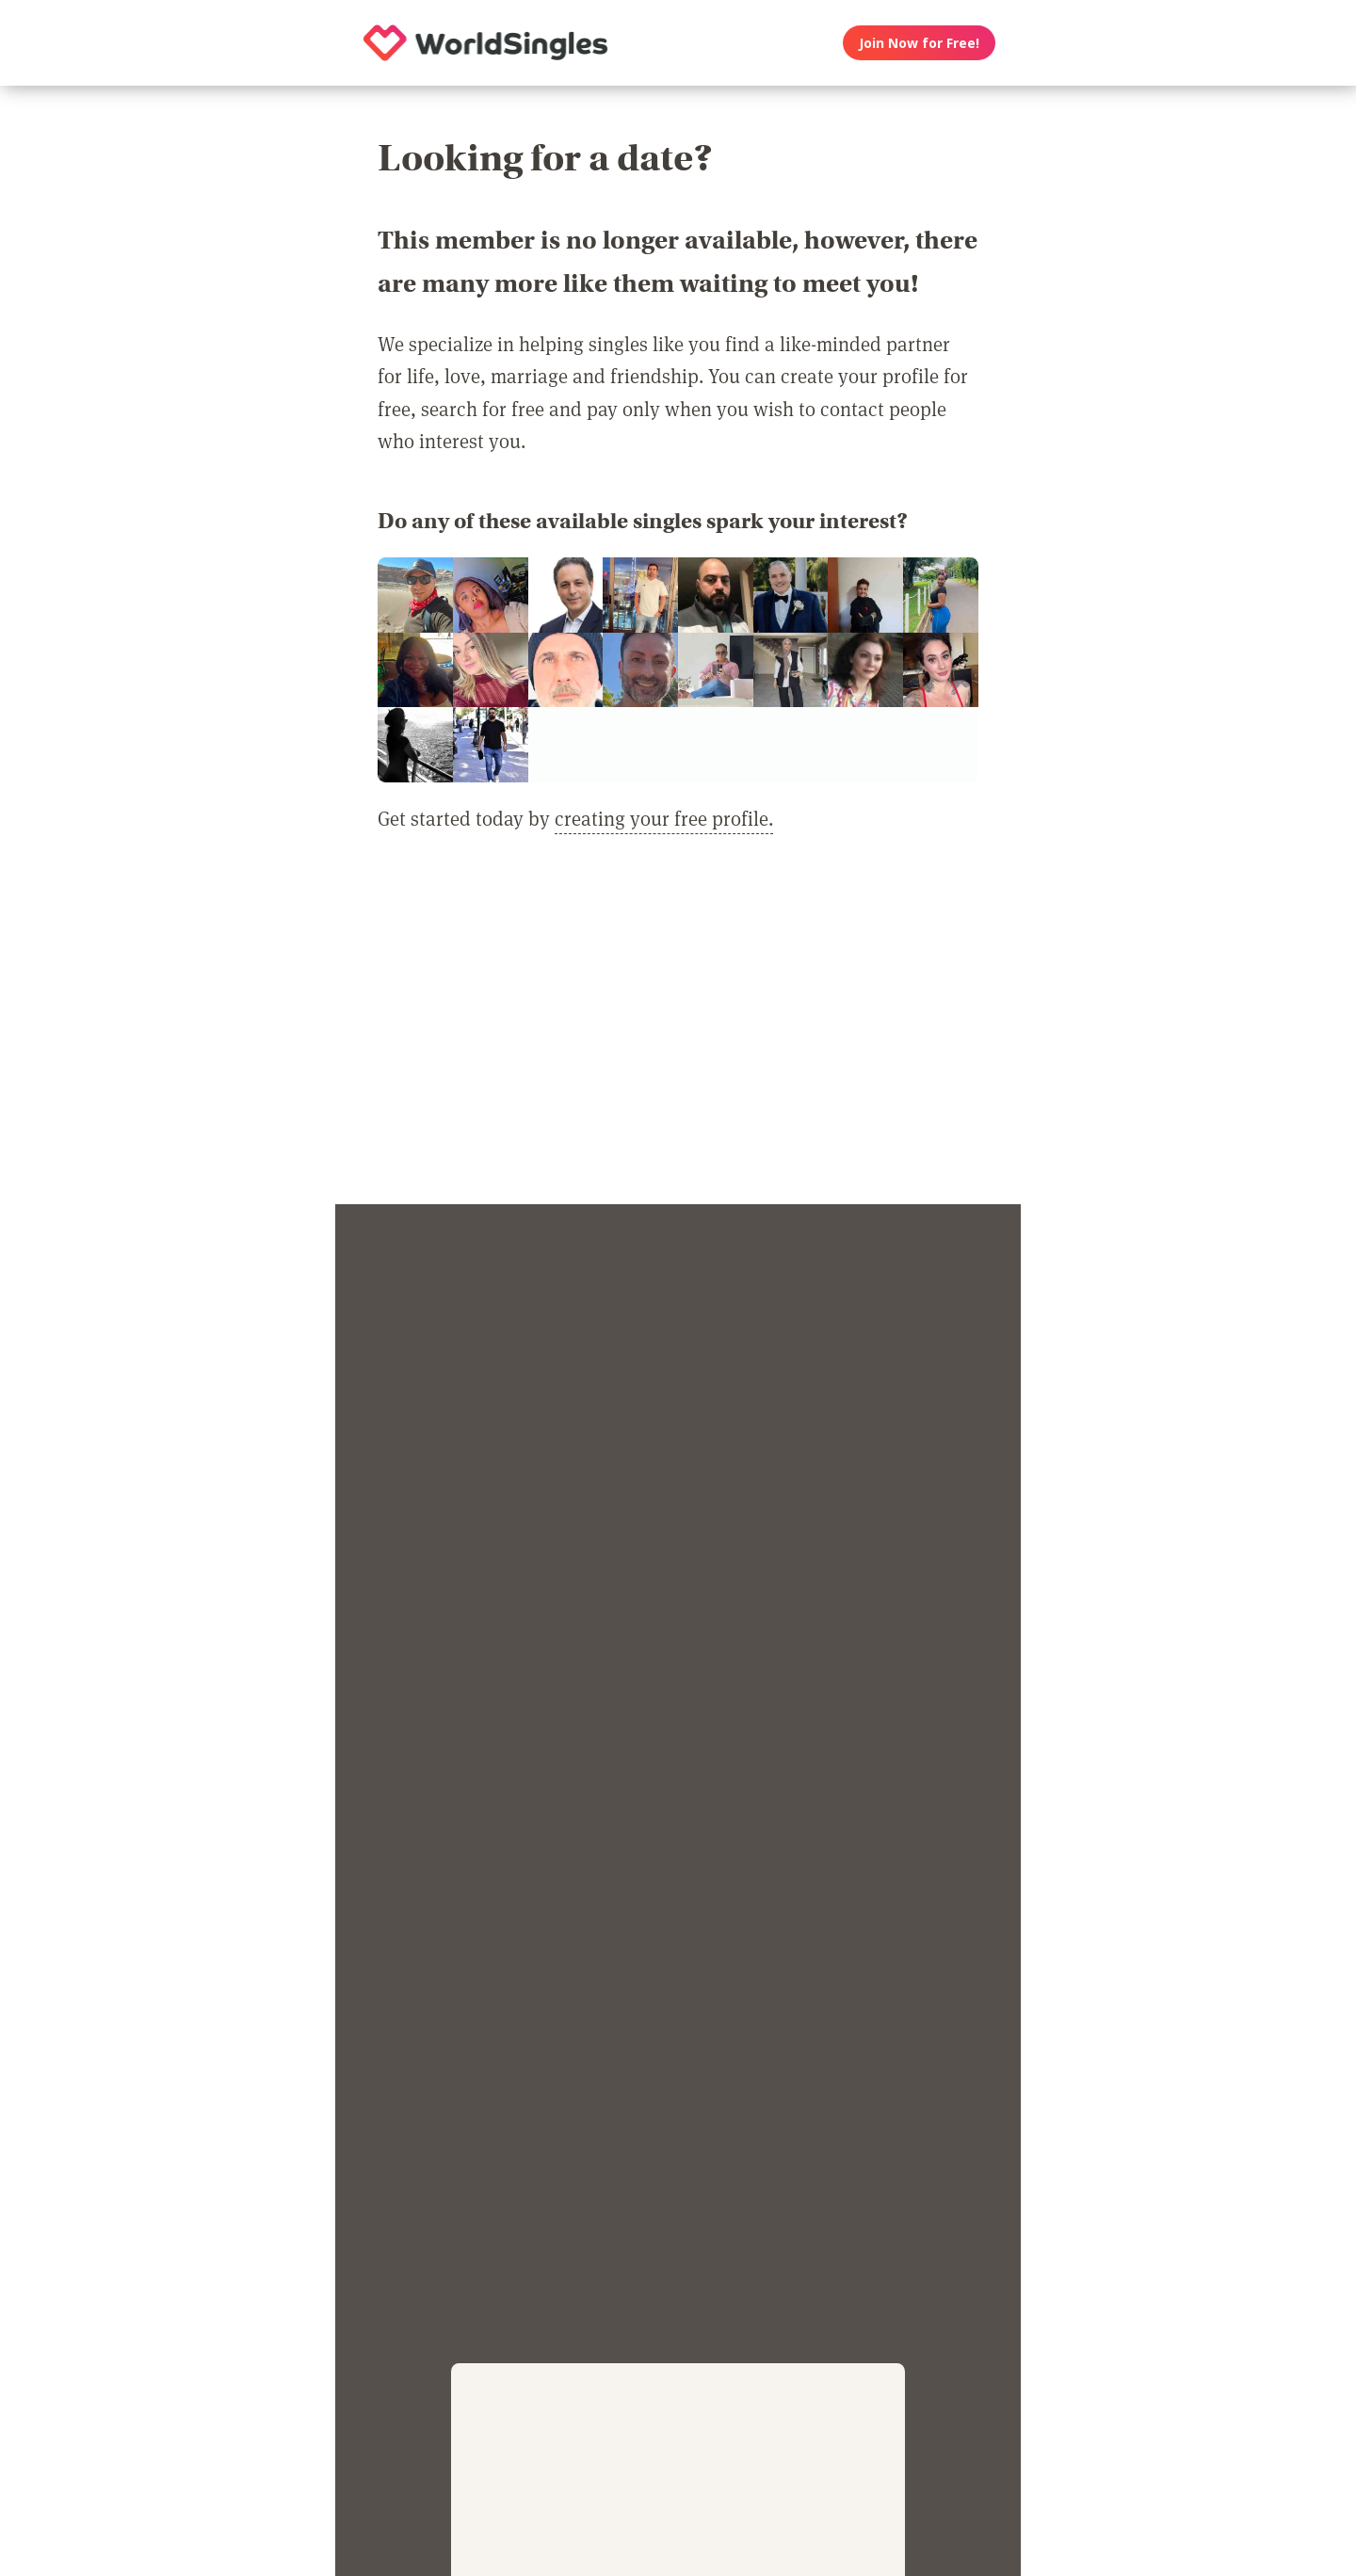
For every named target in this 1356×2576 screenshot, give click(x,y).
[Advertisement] (678, 1030)
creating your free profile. (664, 818)
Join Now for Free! (919, 43)
